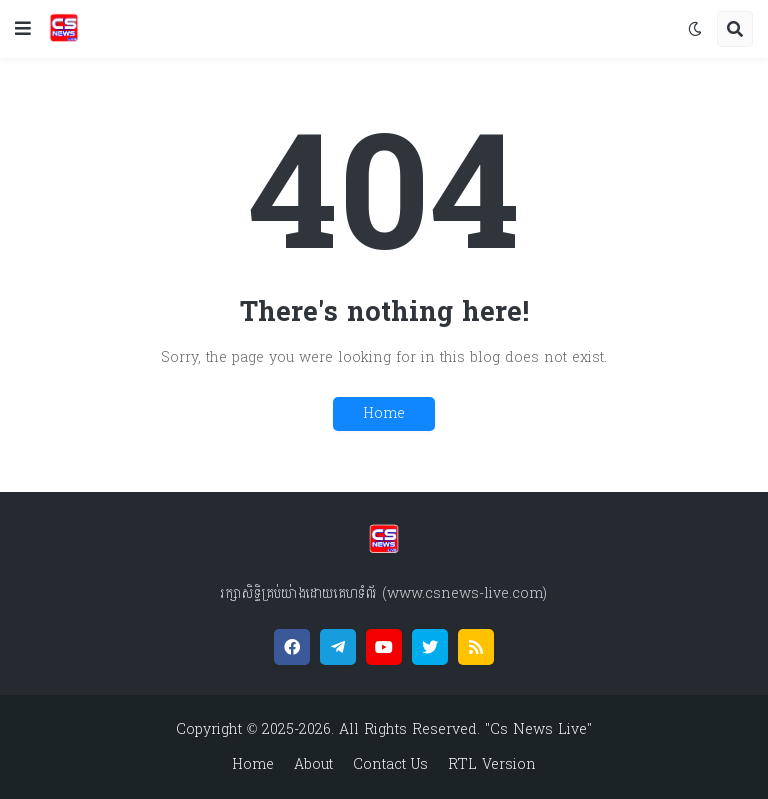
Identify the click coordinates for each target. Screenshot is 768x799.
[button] (23, 29)
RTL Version (492, 765)
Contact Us (390, 765)
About (313, 765)
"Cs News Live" (536, 729)
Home (384, 413)
